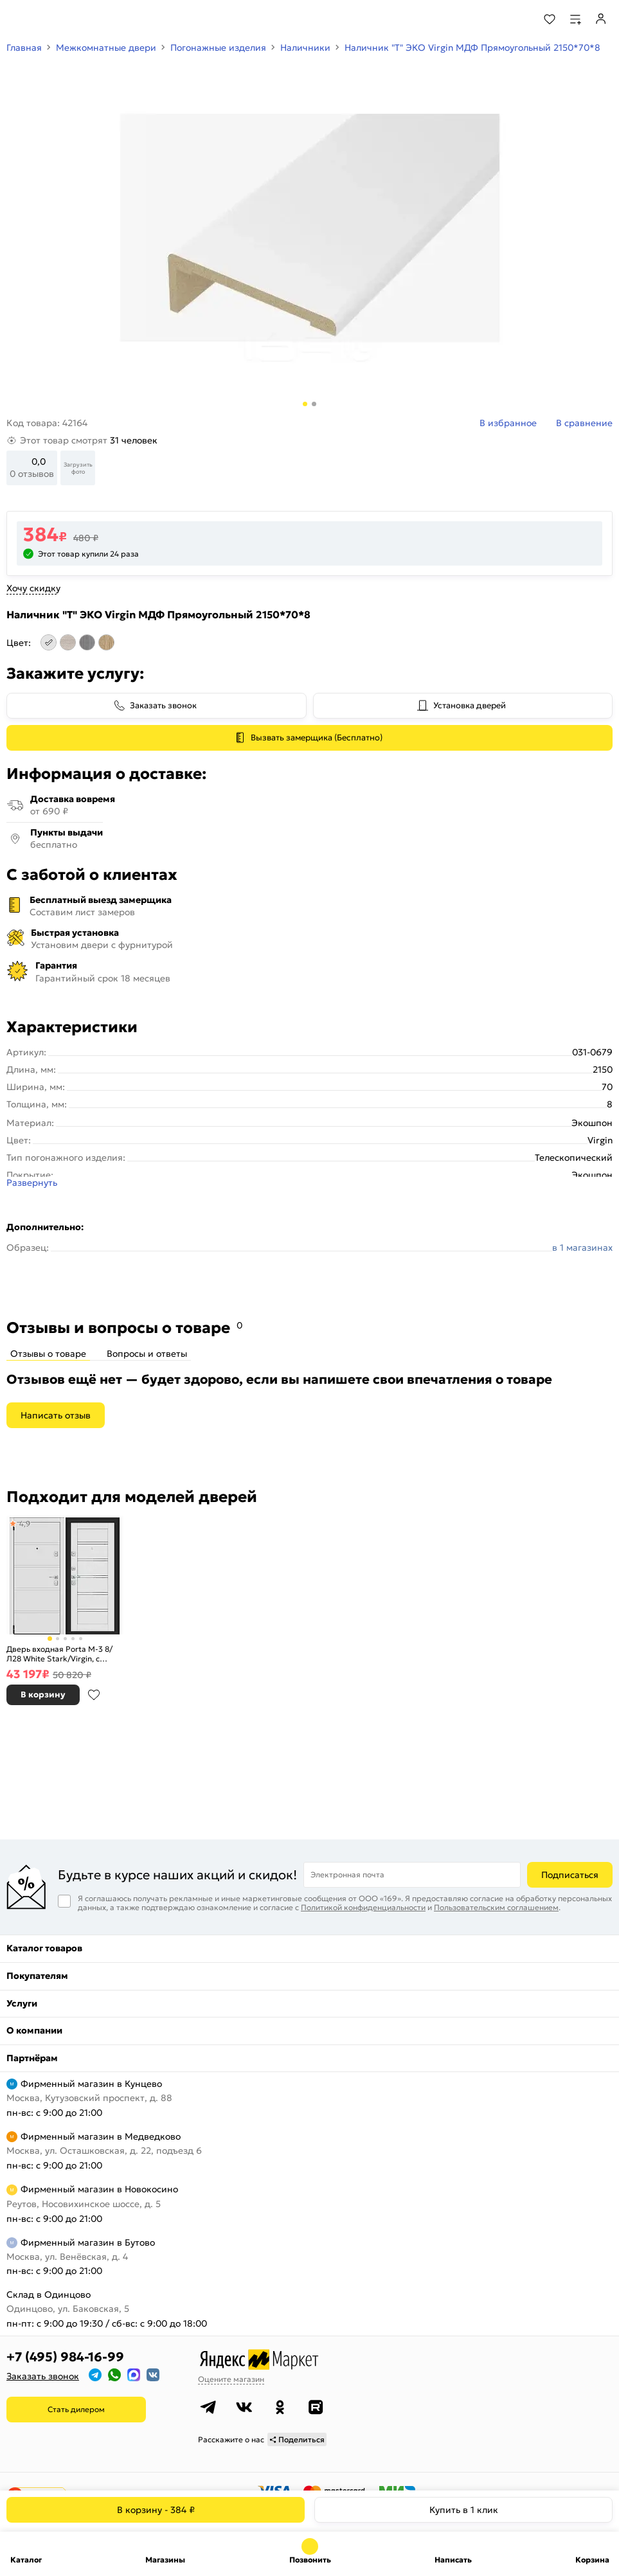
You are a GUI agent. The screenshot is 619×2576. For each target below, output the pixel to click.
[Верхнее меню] (18, 19)
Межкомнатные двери (106, 47)
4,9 (25, 1523)
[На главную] (58, 19)
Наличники (305, 47)
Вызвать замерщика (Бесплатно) (316, 737)
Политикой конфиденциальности (363, 1907)
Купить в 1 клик (463, 2510)
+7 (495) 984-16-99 (65, 2356)
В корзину (156, 2510)
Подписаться (569, 1875)
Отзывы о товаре (48, 1353)
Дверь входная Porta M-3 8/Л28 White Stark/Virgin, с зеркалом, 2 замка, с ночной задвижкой (60, 1654)
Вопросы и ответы (147, 1353)
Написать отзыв (56, 1415)
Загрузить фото (78, 468)
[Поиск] (514, 19)
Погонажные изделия (218, 47)
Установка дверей (469, 705)
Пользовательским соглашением (496, 1907)
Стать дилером (76, 2409)
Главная (24, 47)
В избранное (94, 1695)
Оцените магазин (231, 2379)
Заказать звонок (163, 705)
